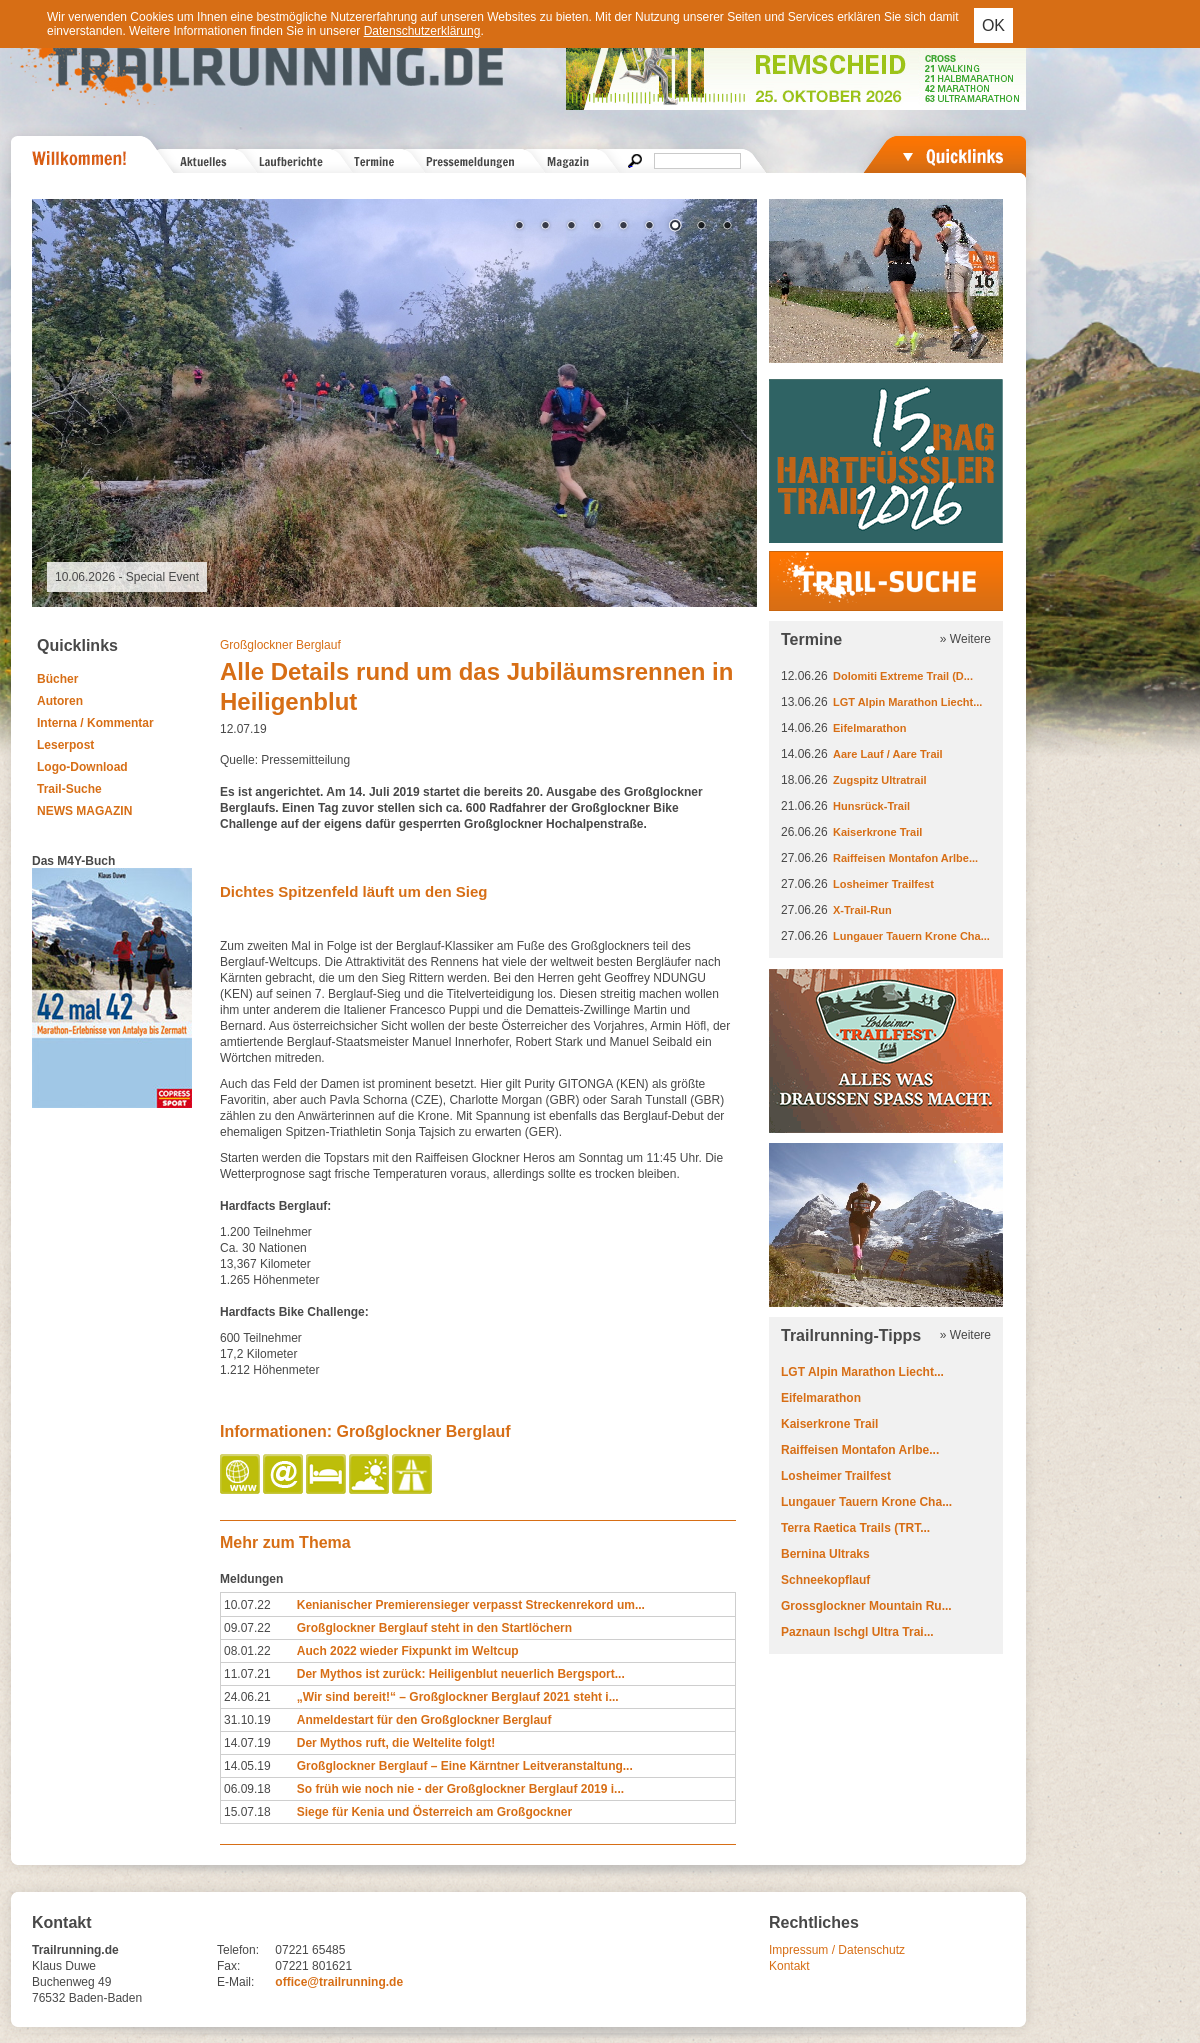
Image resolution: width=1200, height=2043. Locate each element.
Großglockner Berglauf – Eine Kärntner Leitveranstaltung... (465, 1766)
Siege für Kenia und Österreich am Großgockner (434, 1812)
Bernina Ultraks (825, 1554)
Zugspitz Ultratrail (880, 780)
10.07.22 (247, 1605)
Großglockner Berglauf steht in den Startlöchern (434, 1628)
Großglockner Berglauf (280, 645)
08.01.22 (247, 1651)
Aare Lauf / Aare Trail (888, 754)
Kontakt (789, 1966)
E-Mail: (235, 1982)
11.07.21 (247, 1674)
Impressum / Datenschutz (837, 1950)
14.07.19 (247, 1743)
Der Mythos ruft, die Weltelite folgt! (396, 1743)
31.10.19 (247, 1720)
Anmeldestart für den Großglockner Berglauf (424, 1720)
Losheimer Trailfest (883, 884)
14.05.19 (247, 1766)
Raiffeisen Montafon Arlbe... (905, 858)
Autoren (60, 701)
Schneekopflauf (825, 1580)
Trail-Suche (69, 789)
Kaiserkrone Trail (877, 832)
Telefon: (238, 1950)
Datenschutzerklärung (422, 31)
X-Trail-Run (862, 910)
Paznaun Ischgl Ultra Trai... (857, 1632)
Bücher (57, 679)
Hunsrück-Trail (871, 806)
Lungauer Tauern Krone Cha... (911, 936)
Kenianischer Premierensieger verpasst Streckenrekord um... (471, 1605)
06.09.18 (247, 1789)
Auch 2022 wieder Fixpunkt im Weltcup (408, 1651)
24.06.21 (247, 1697)
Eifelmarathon (869, 728)
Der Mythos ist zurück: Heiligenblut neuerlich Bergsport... (461, 1674)
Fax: (228, 1966)
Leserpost (65, 745)
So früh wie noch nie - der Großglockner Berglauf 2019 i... (460, 1789)
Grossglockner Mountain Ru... (866, 1606)
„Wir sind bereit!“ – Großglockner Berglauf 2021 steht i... (458, 1697)
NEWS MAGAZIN (84, 811)
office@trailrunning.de (339, 1982)
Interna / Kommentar (95, 723)
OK (993, 25)
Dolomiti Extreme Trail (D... (903, 676)
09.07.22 (247, 1628)
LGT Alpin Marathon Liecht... (907, 702)
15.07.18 (247, 1812)
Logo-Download (82, 767)
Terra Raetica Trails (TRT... (855, 1528)
